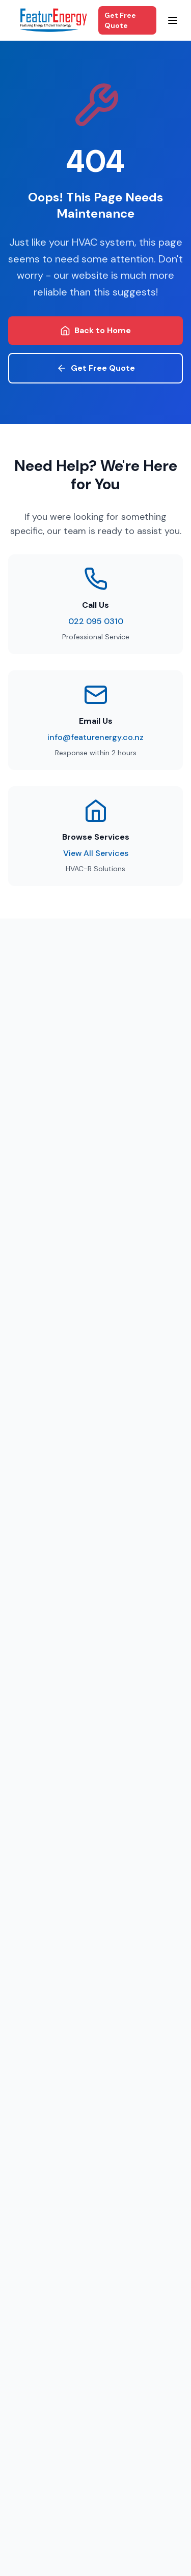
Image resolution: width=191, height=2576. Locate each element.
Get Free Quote (120, 20)
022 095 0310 (95, 621)
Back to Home (95, 330)
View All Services (95, 853)
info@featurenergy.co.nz (95, 737)
